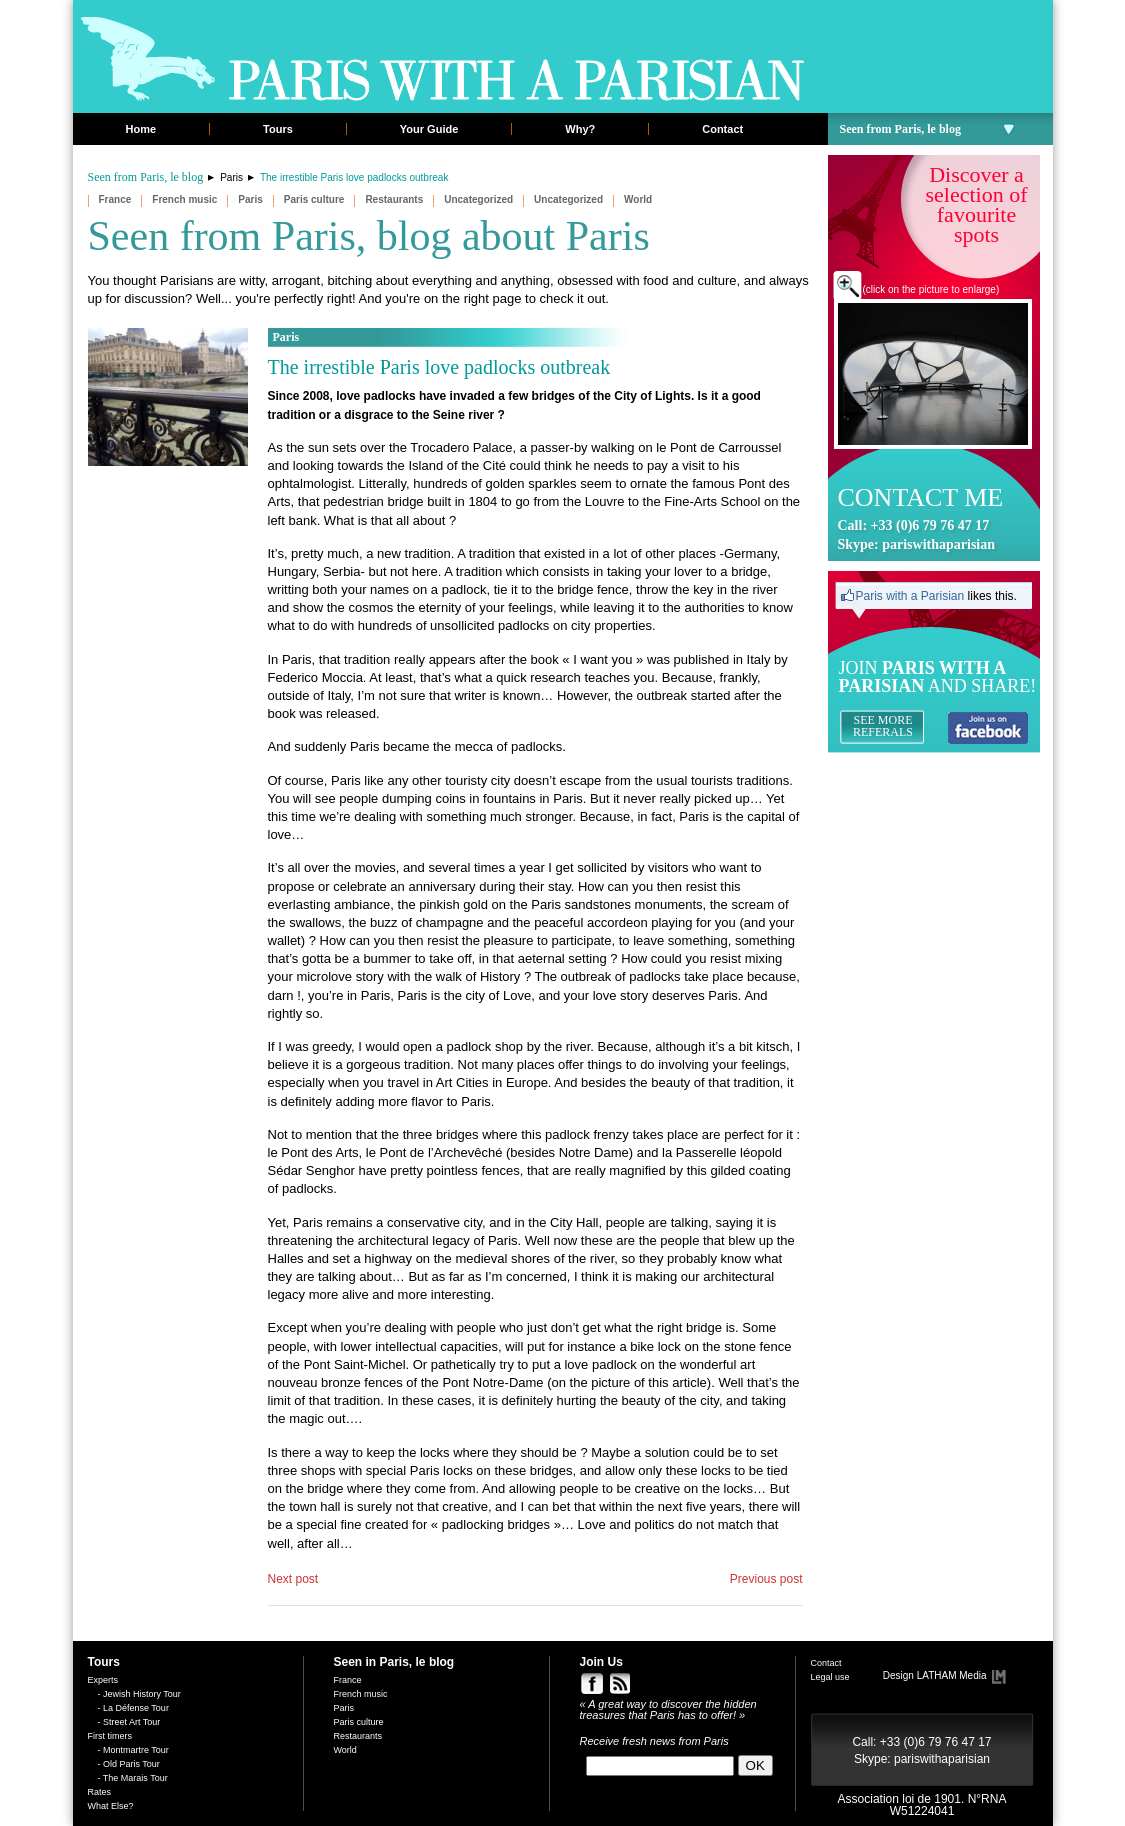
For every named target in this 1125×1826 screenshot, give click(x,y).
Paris (231, 177)
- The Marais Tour (133, 1778)
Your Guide (429, 129)
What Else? (111, 1806)
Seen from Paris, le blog (927, 129)
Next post (293, 1579)
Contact (722, 129)
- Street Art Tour (129, 1722)
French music (184, 199)
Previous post (766, 1579)
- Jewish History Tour (139, 1694)
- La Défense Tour (133, 1708)
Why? (580, 129)
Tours (278, 129)
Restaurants (394, 199)
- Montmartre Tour (133, 1750)
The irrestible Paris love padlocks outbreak (439, 367)
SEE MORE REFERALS (883, 726)
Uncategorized (478, 199)
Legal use (830, 1677)
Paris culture (314, 199)
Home (141, 129)
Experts (103, 1680)
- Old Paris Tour (129, 1764)
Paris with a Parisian (910, 596)
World (638, 199)
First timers (110, 1736)
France (115, 199)
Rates (100, 1792)
